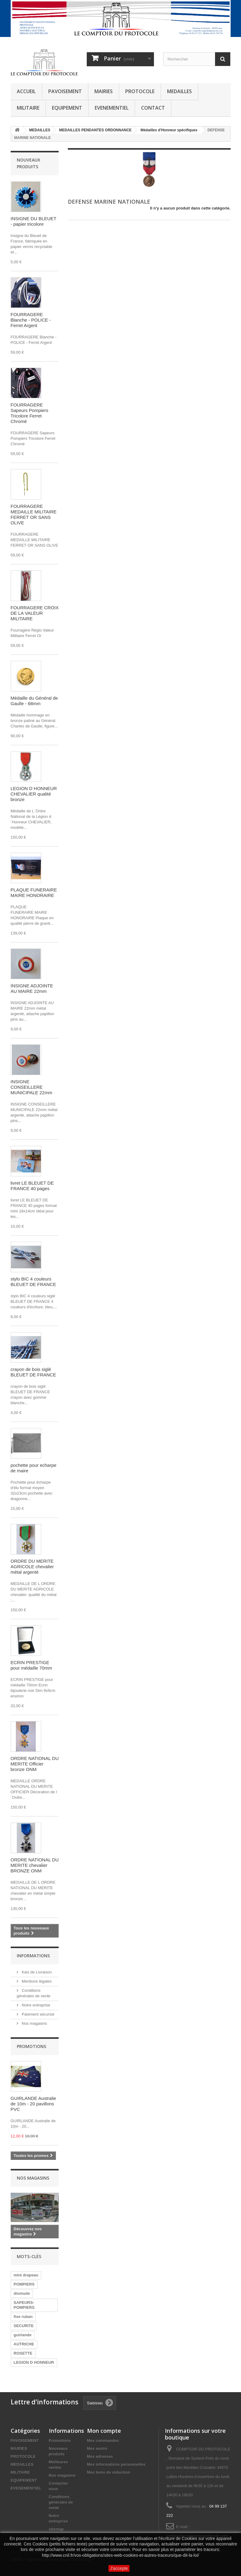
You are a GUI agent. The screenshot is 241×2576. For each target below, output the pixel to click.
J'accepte (119, 2568)
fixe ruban (23, 2316)
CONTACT (153, 107)
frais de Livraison (36, 1972)
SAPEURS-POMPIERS (24, 2305)
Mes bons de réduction (108, 2472)
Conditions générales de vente (61, 2502)
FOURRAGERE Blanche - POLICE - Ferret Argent (31, 320)
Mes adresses (100, 2456)
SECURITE (24, 2325)
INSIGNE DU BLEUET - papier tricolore (34, 221)
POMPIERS (24, 2284)
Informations (33, 1955)
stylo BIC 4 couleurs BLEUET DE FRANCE (33, 1281)
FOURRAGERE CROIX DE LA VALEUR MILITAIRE (35, 613)
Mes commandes (103, 2440)
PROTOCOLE (140, 91)
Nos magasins (34, 2023)
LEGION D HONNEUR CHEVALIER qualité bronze (34, 794)
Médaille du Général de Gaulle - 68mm (34, 700)
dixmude (22, 2293)
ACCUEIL (26, 91)
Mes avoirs (97, 2448)
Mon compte (104, 2430)
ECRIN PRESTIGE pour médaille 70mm (31, 1665)
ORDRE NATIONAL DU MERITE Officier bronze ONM (35, 1764)
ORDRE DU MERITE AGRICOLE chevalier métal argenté (32, 1566)
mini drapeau (26, 2275)
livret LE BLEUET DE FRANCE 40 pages (32, 1185)
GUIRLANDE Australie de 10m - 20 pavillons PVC (33, 2104)
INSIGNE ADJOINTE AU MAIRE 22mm (32, 988)
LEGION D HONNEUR (34, 2362)
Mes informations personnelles (116, 2464)
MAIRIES (103, 91)
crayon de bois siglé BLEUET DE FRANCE (33, 1372)
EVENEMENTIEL (112, 107)
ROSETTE (23, 2353)
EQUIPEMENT (67, 107)
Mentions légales (36, 1981)
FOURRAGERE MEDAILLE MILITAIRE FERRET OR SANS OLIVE (34, 514)
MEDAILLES (179, 91)
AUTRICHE (24, 2344)
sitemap (56, 2529)
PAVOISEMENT (65, 91)
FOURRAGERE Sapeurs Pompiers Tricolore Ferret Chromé (29, 413)
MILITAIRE (28, 107)
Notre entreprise (35, 2005)
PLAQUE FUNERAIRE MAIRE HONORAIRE (34, 892)
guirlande (23, 2335)
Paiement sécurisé (38, 2014)
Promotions (31, 2046)
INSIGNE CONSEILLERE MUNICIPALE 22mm (31, 1087)
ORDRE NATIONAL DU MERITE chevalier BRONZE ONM (35, 1865)
